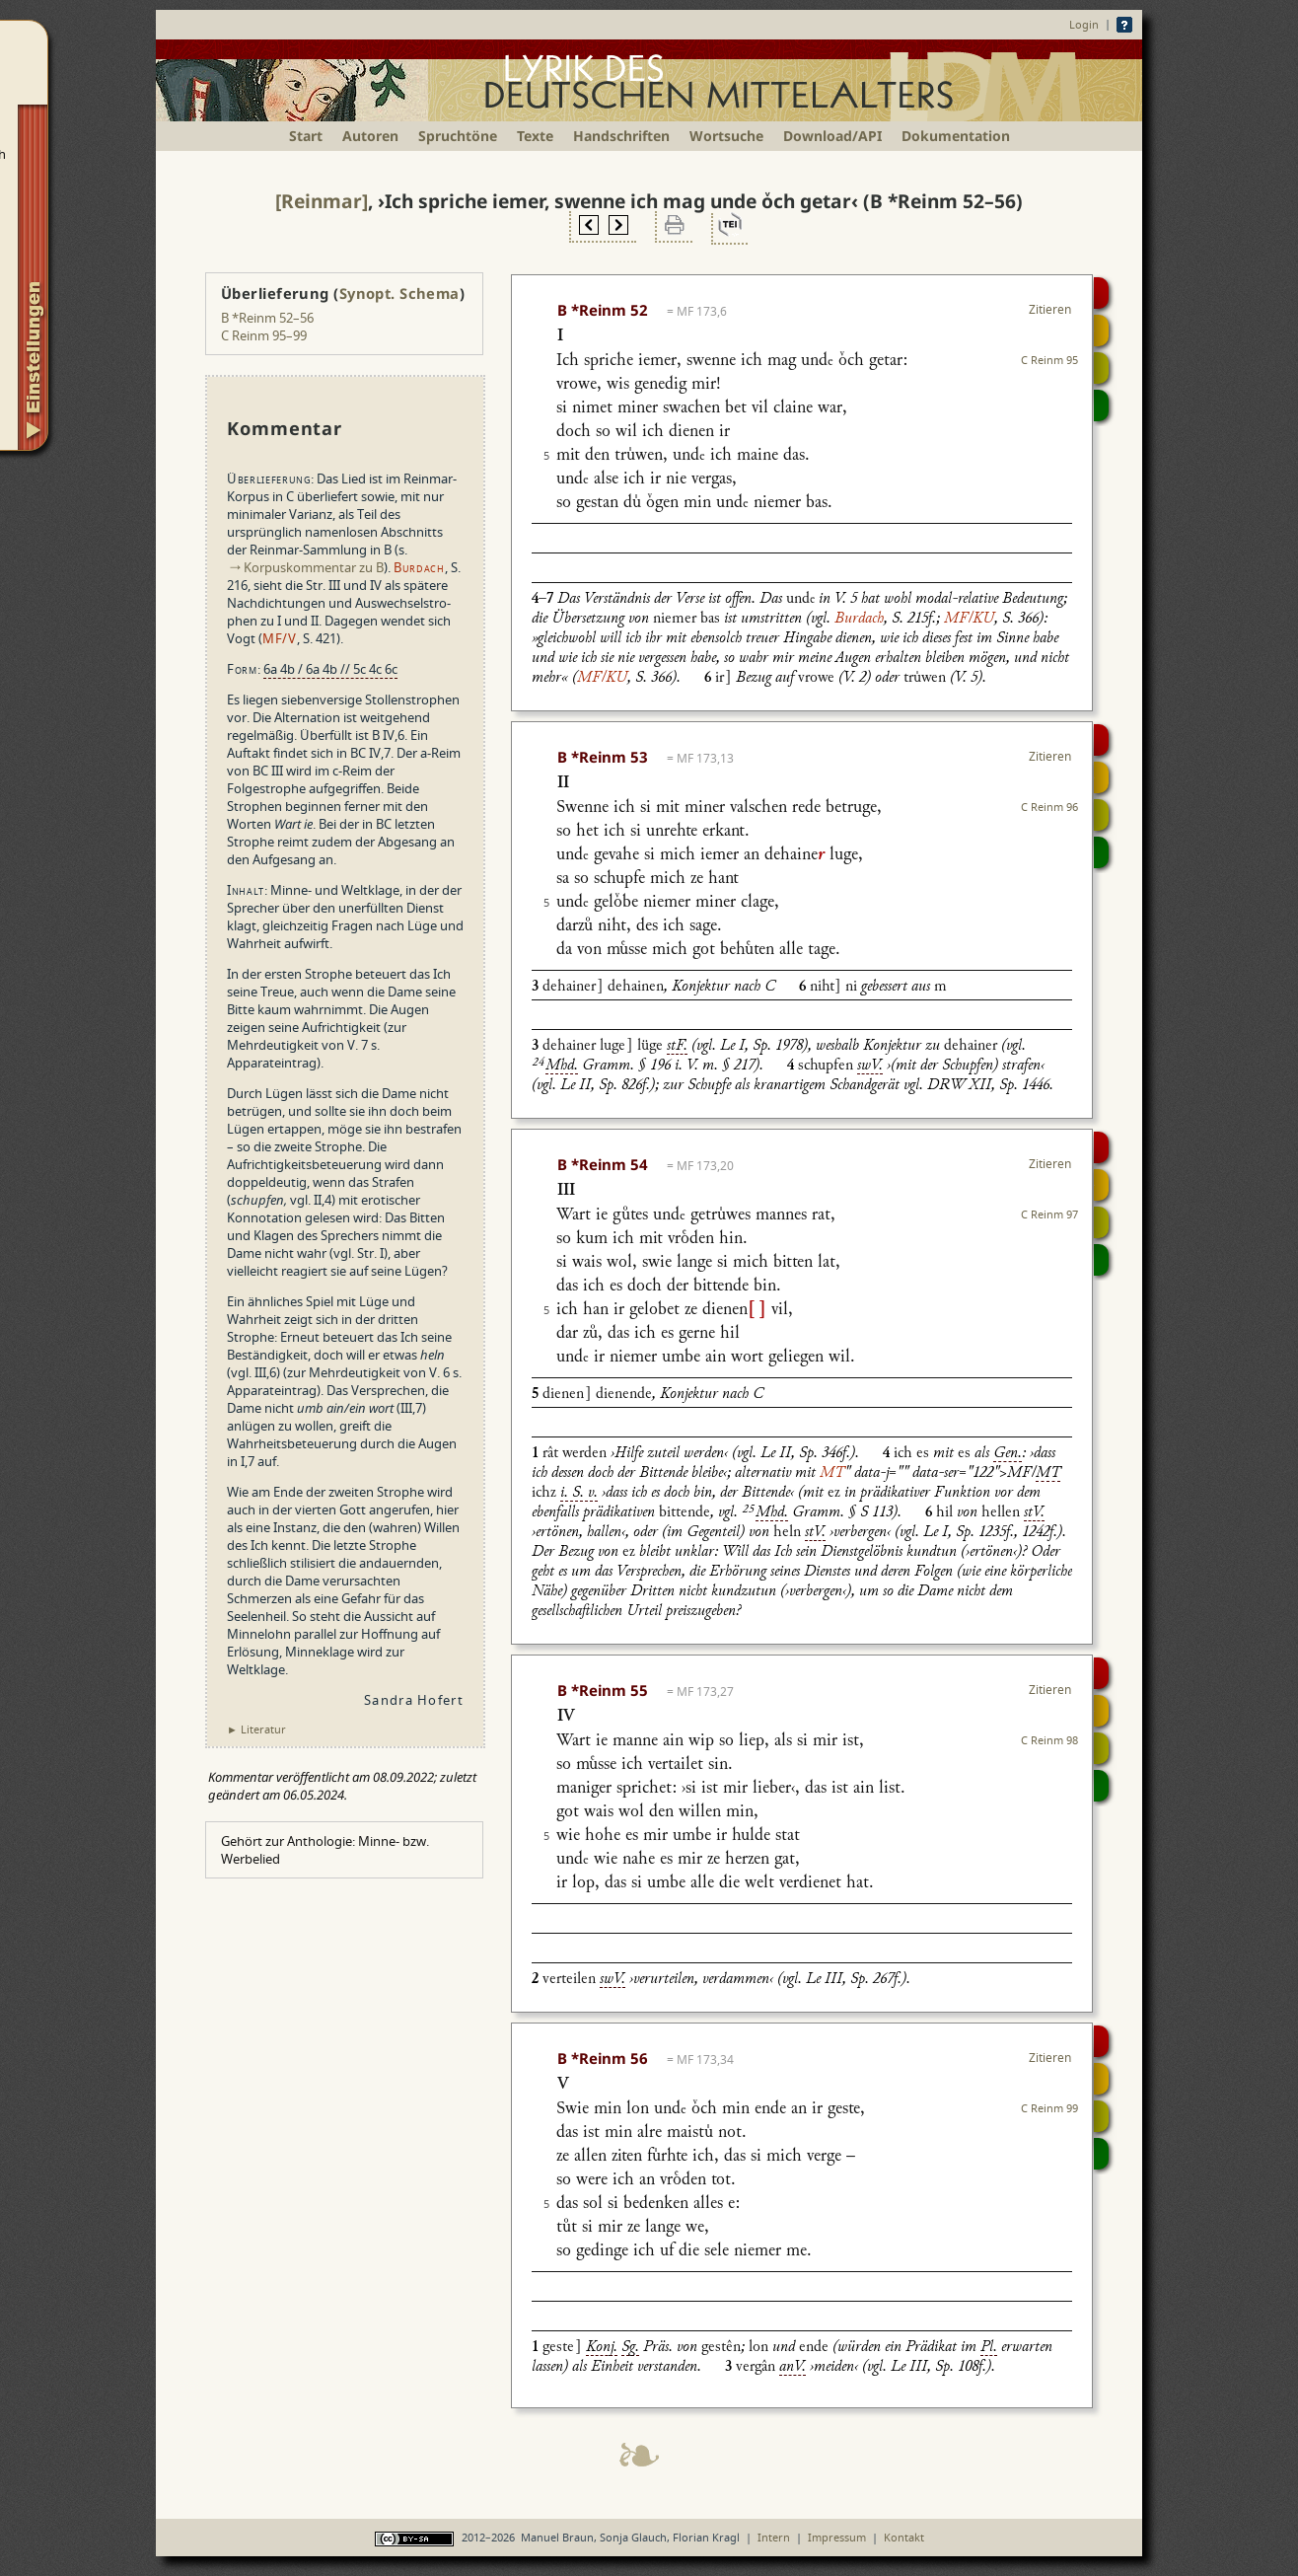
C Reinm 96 (1049, 806)
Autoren (370, 135)
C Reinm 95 (1049, 359)
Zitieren (1050, 309)
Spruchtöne (457, 135)
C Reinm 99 (1049, 2107)
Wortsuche (726, 135)
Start (306, 135)
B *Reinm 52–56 (267, 318)
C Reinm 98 (1049, 1739)
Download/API (832, 135)
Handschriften (621, 135)
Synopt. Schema (399, 293)
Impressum (837, 2537)
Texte (535, 135)
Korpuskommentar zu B (314, 567)
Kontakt (904, 2537)
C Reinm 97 (1049, 1214)
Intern (773, 2537)
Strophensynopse (1101, 330)
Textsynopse (1101, 368)
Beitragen (1101, 405)
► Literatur (256, 1729)
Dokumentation (955, 135)
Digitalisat (1101, 293)
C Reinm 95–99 (264, 335)
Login (1084, 24)
